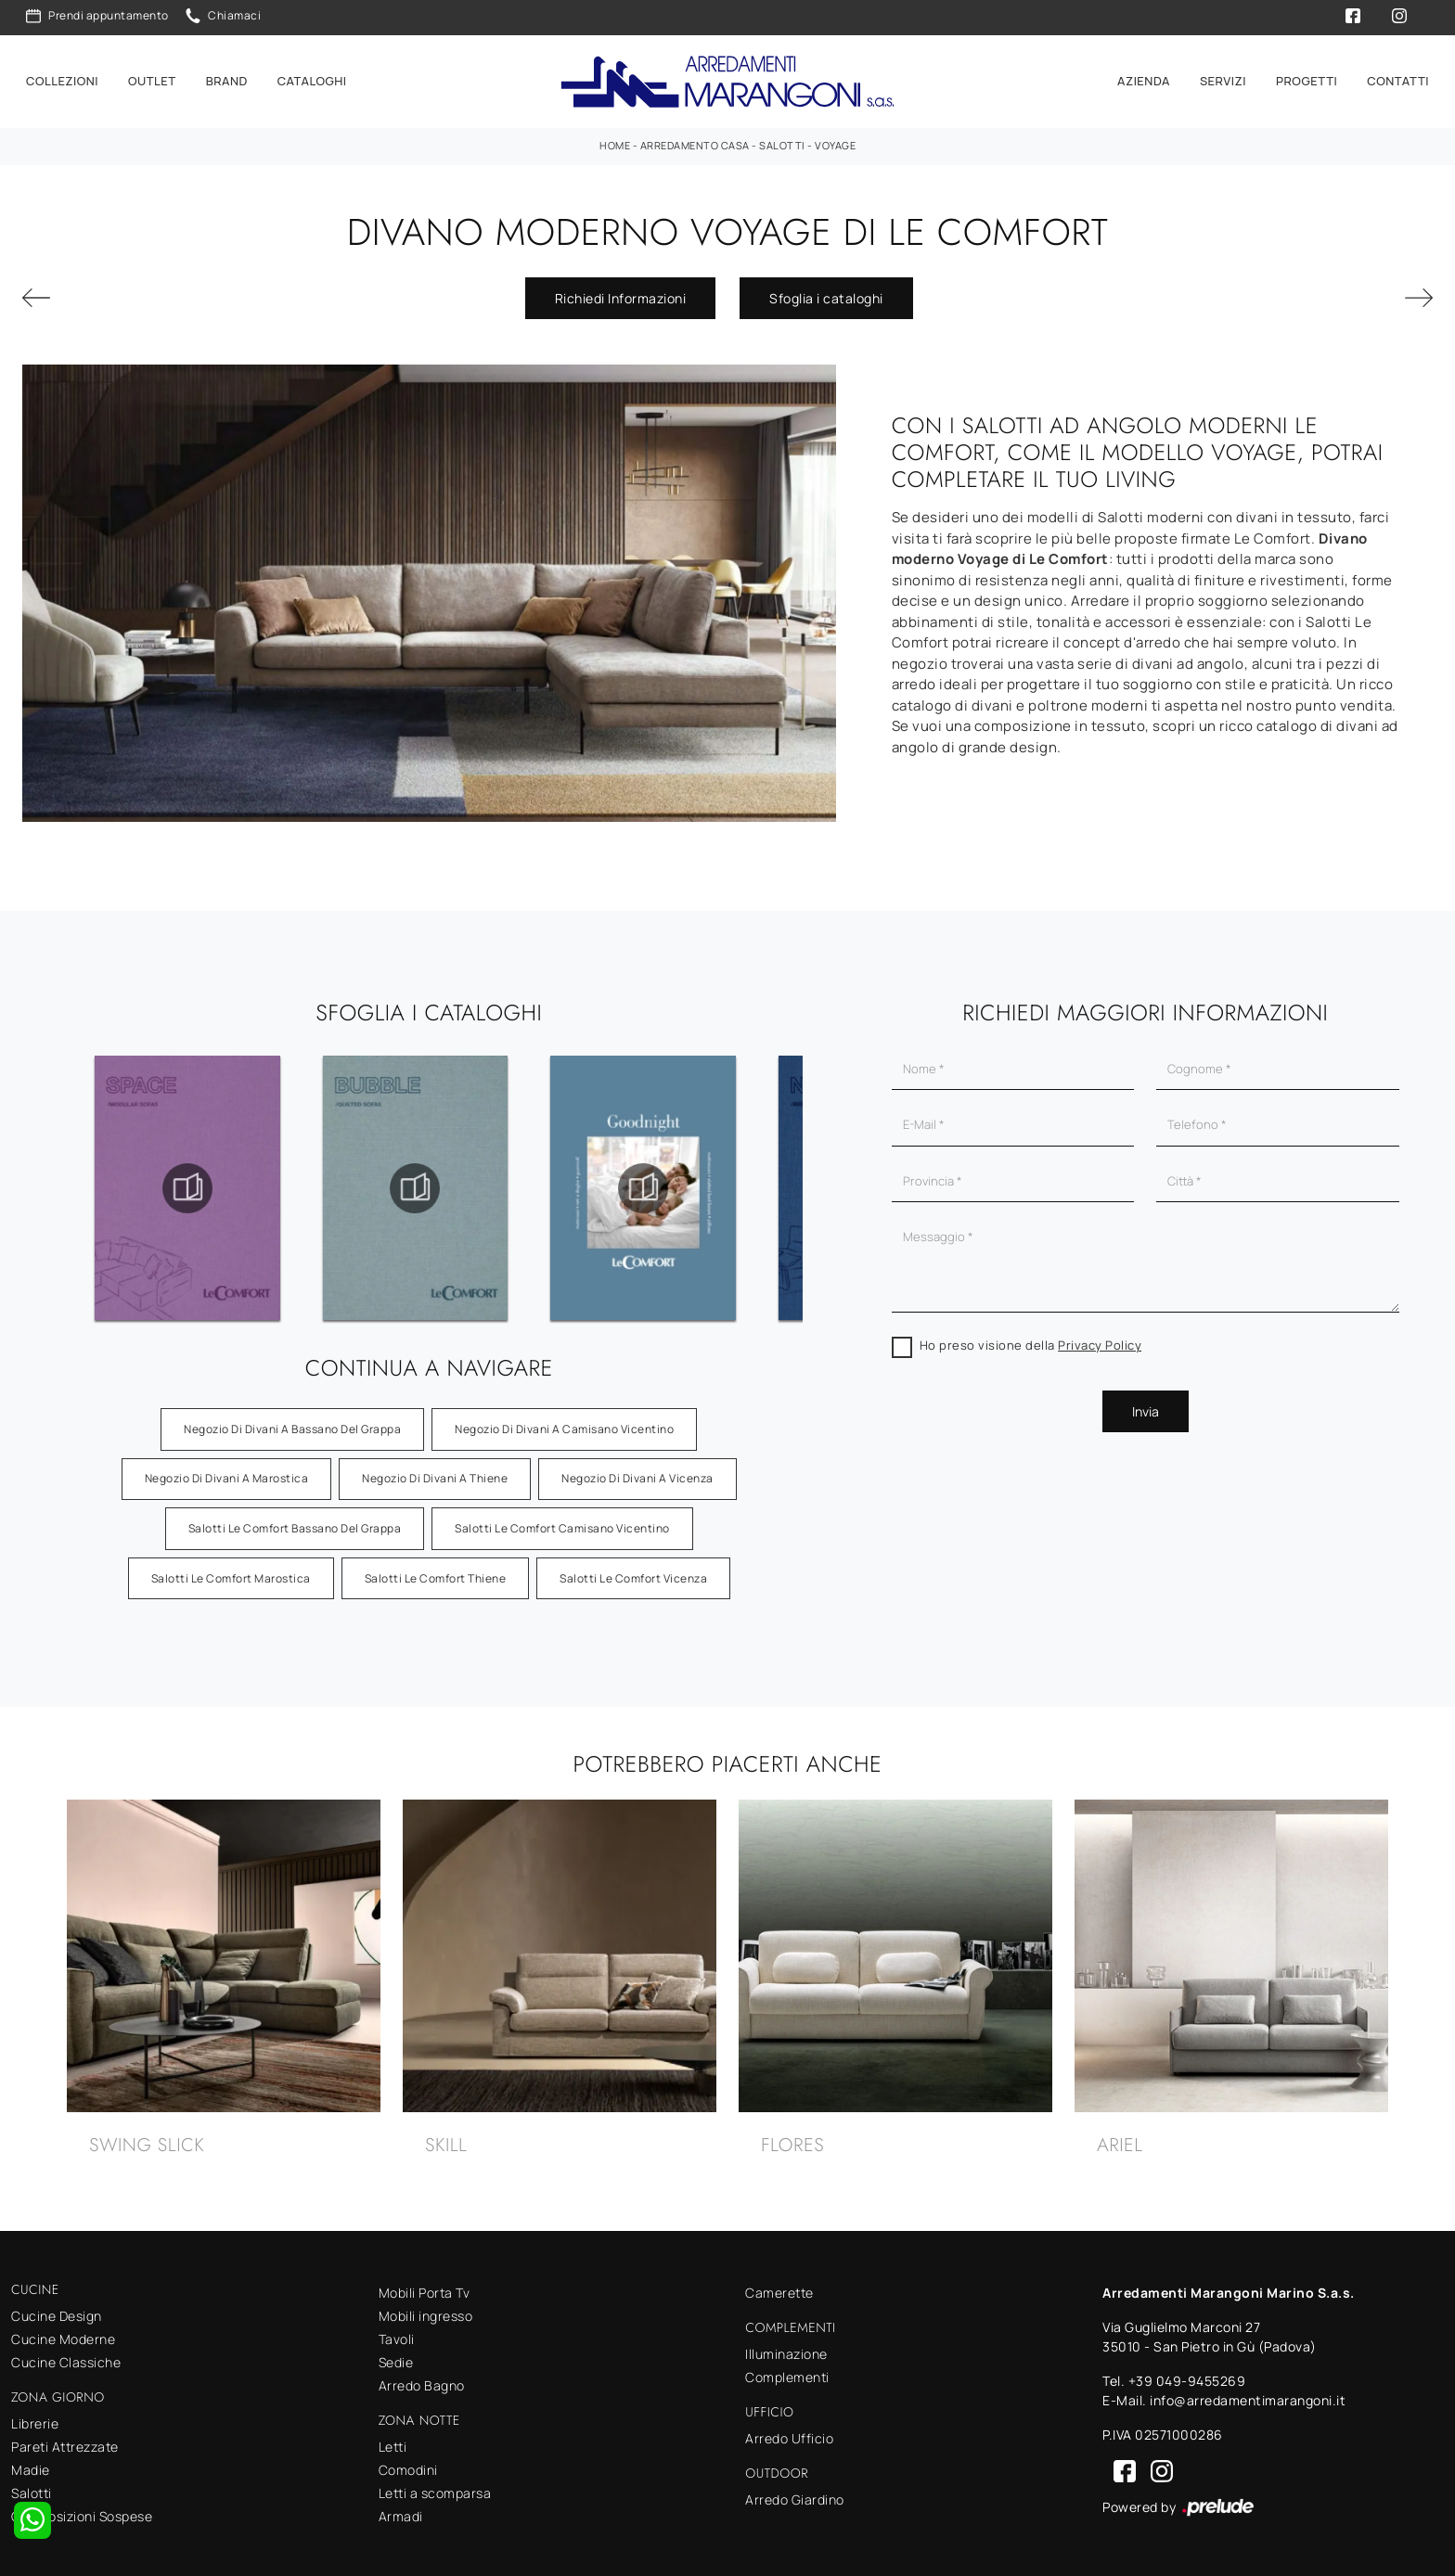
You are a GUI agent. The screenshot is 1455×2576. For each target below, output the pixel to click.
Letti (393, 2436)
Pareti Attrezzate (65, 2436)
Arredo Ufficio (789, 2428)
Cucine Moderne (63, 2329)
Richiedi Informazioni (621, 287)
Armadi (401, 2506)
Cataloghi (312, 76)
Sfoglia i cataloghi (826, 287)
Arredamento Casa (695, 135)
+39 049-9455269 (1187, 2370)
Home (614, 135)
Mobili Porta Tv (424, 2282)
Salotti (782, 135)
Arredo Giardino (794, 2489)
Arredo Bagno (422, 2375)
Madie (30, 2459)
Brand (227, 76)
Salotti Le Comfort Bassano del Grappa (295, 1518)
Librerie (34, 2413)
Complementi (787, 2367)
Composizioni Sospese (81, 2506)
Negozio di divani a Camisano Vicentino (564, 1419)
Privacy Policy (1099, 1334)
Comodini (408, 2459)
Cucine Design (56, 2305)
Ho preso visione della (1031, 1334)
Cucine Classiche (66, 2352)
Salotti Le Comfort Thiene (436, 1567)
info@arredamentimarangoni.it (1248, 2390)
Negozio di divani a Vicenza (637, 1468)
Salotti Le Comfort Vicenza (633, 1567)
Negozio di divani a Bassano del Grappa (292, 1419)
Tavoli (397, 2329)
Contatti (1398, 76)
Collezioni (62, 76)
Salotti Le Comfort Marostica (231, 1567)
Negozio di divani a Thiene (435, 1468)
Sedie (396, 2352)
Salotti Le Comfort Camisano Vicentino (562, 1518)
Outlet (152, 76)
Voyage (835, 135)
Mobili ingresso (426, 2305)
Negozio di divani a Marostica (227, 1468)
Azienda (1143, 76)
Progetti (1306, 76)
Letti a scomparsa (435, 2483)
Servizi (1223, 76)
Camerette (779, 2282)
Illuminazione (786, 2343)
